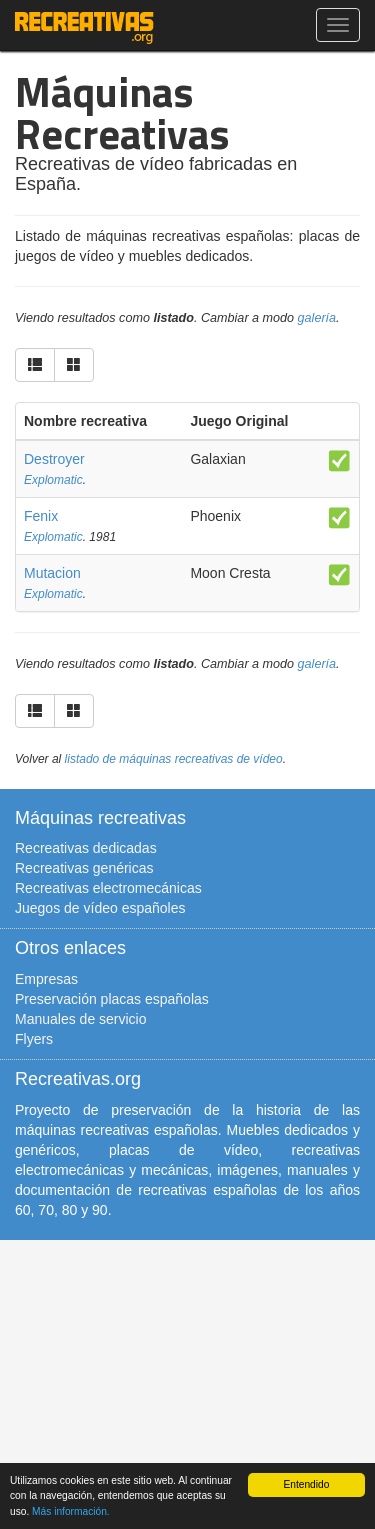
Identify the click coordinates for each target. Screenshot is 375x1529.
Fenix (41, 516)
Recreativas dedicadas (86, 848)
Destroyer (54, 459)
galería (317, 318)
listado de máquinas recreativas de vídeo (174, 759)
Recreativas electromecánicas (108, 888)
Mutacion (52, 573)
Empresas (46, 979)
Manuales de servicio (81, 1019)
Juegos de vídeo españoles (100, 908)
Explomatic (53, 480)
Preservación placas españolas (112, 999)
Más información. (71, 1511)
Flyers (34, 1039)
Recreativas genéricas (84, 868)
